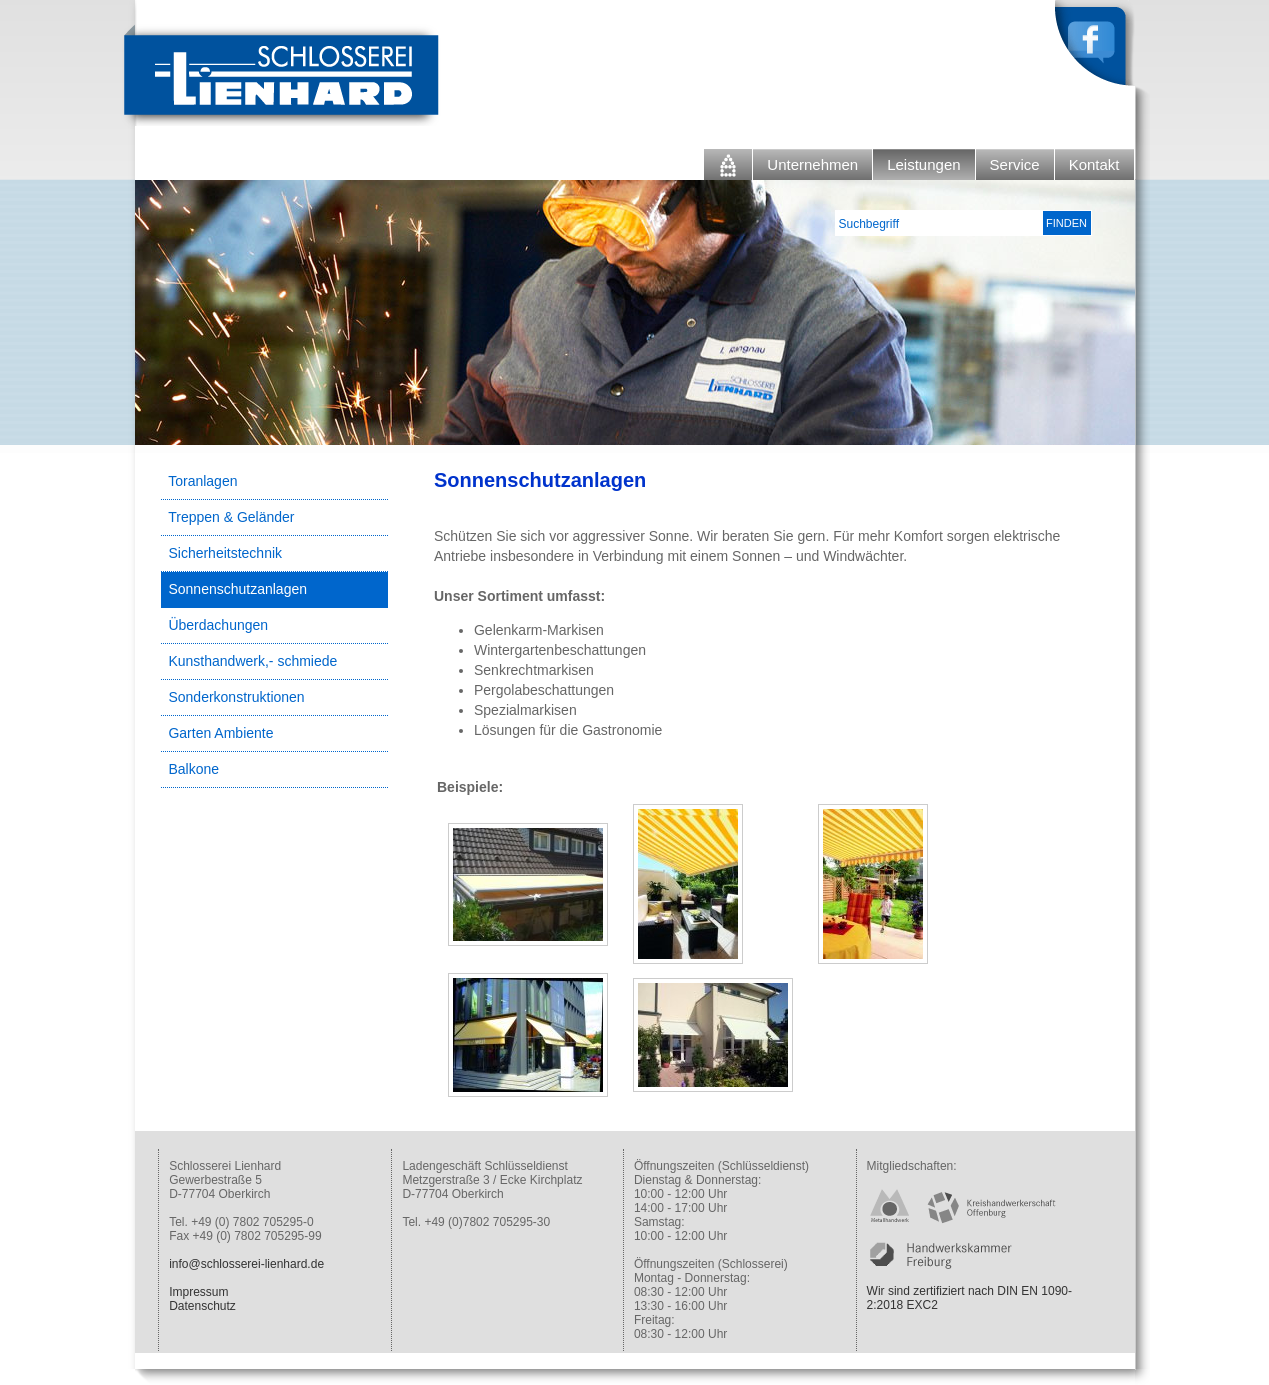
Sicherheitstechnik (225, 553)
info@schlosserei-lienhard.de (246, 1264)
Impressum (198, 1292)
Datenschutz (202, 1306)
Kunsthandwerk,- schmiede (252, 661)
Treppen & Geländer (231, 517)
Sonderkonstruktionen (236, 697)
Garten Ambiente (220, 733)
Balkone (193, 769)
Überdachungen (218, 625)
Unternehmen (812, 164)
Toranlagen (202, 481)
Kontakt (1094, 164)
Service (1015, 164)
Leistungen (923, 164)
